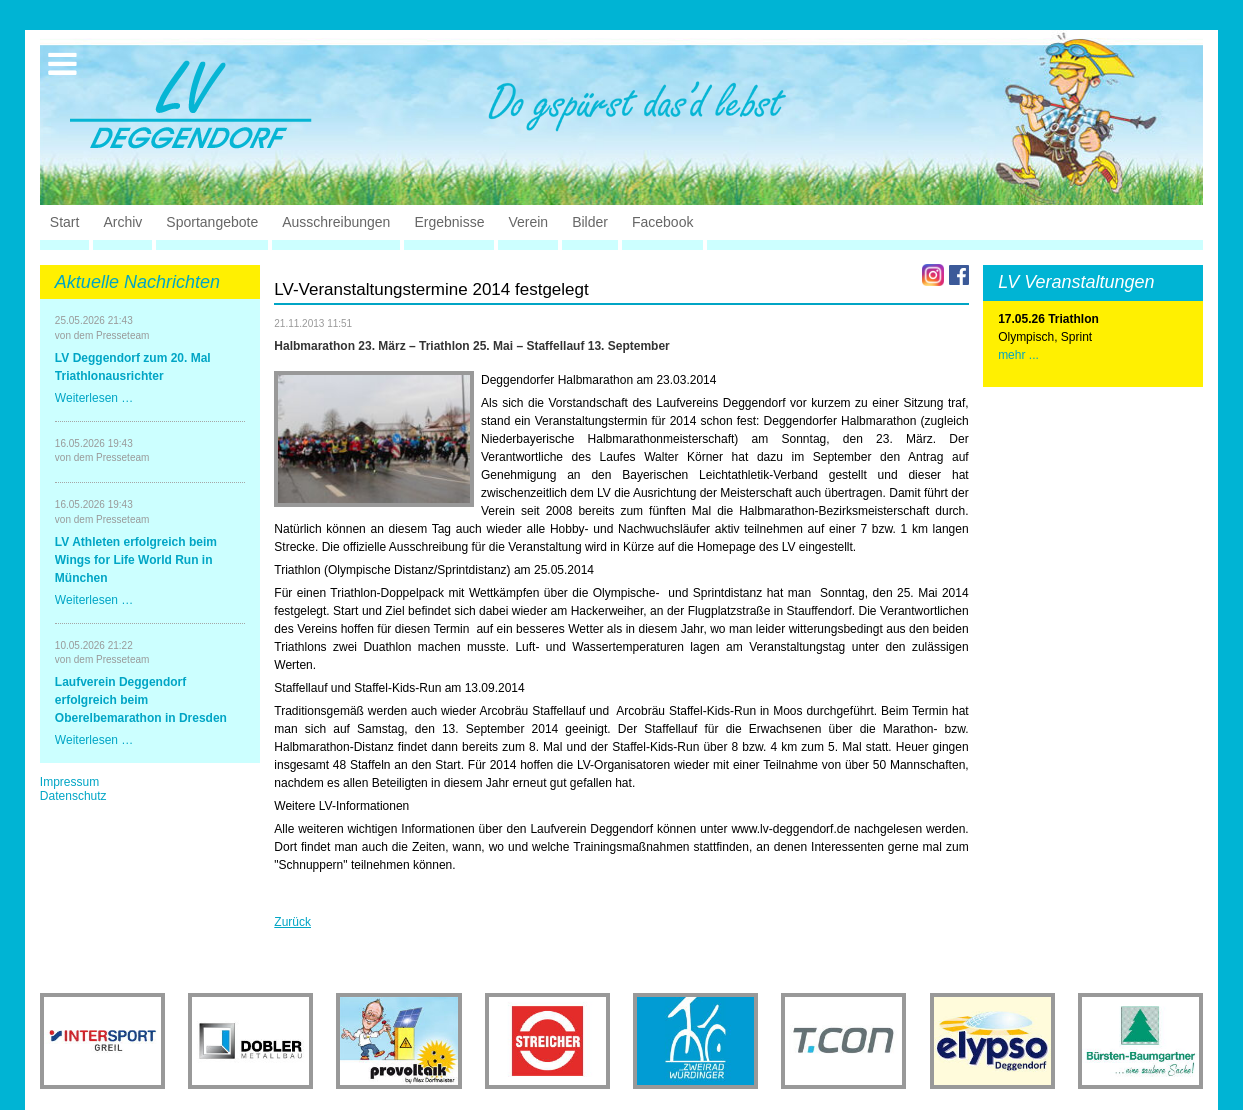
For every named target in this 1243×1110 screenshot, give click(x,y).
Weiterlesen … (94, 398)
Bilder (590, 222)
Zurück (292, 922)
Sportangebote (212, 222)
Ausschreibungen (336, 222)
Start (65, 222)
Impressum (69, 782)
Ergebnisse (449, 222)
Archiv (122, 222)
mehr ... (1018, 355)
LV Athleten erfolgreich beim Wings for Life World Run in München (136, 560)
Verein (528, 222)
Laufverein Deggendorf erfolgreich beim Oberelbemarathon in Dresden (141, 700)
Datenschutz (73, 796)
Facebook (662, 222)
